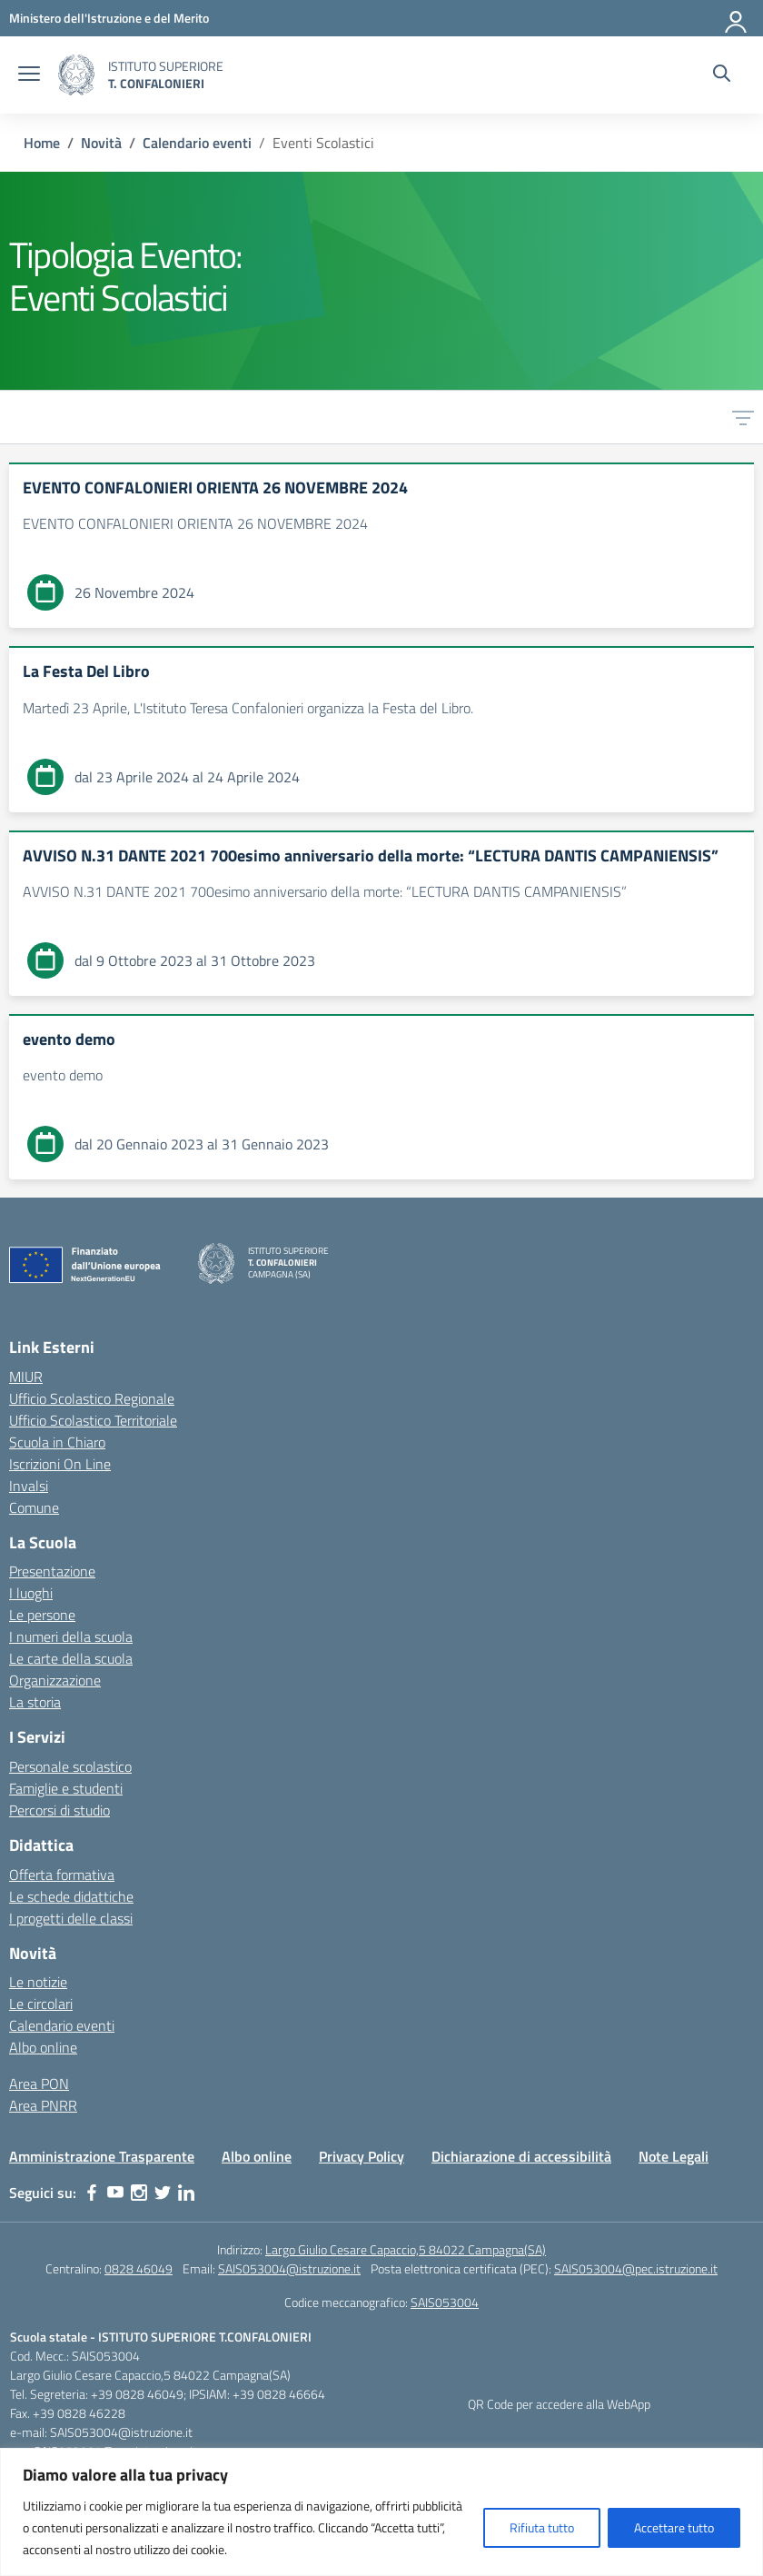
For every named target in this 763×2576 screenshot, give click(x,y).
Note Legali (673, 2156)
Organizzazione (55, 1680)
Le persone (42, 1615)
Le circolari (41, 2003)
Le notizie (38, 1982)
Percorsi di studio (59, 1810)
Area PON (39, 2083)
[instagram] (139, 2192)
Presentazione (52, 1571)
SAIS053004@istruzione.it (289, 2268)
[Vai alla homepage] (76, 75)
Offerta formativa (61, 1874)
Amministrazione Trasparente (101, 2156)
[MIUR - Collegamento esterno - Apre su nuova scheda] (109, 17)
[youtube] (115, 2192)
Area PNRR (43, 2105)
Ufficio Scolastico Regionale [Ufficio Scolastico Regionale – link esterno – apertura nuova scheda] (91, 1398)
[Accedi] (736, 18)
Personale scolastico (70, 1766)
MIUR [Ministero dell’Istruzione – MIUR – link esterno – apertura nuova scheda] (26, 1376)
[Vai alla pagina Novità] (101, 143)
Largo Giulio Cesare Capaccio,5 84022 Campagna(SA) (405, 2249)
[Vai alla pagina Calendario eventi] (197, 143)
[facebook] (92, 2192)
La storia (35, 1702)
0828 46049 (138, 2268)
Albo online (43, 2047)
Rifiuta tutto (542, 2527)
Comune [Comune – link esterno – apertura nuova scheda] (34, 1507)
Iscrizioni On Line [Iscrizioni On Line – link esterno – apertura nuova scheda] (60, 1464)
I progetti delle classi (71, 1918)
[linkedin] (186, 2192)
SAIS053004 (445, 2302)
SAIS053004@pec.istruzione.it (636, 2268)
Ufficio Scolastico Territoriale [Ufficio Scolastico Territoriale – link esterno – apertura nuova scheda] (93, 1420)
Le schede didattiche (71, 1896)
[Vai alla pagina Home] (42, 143)
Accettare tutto (674, 2527)
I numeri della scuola (71, 1636)
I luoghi (31, 1593)
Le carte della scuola (71, 1658)
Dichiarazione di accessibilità (521, 2156)
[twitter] (162, 2192)
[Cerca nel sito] (722, 75)
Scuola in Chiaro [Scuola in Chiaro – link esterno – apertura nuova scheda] (57, 1442)
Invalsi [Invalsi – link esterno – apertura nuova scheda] (28, 1486)
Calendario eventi (61, 2025)
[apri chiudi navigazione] (29, 75)
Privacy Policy (361, 2156)
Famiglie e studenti (66, 1788)
